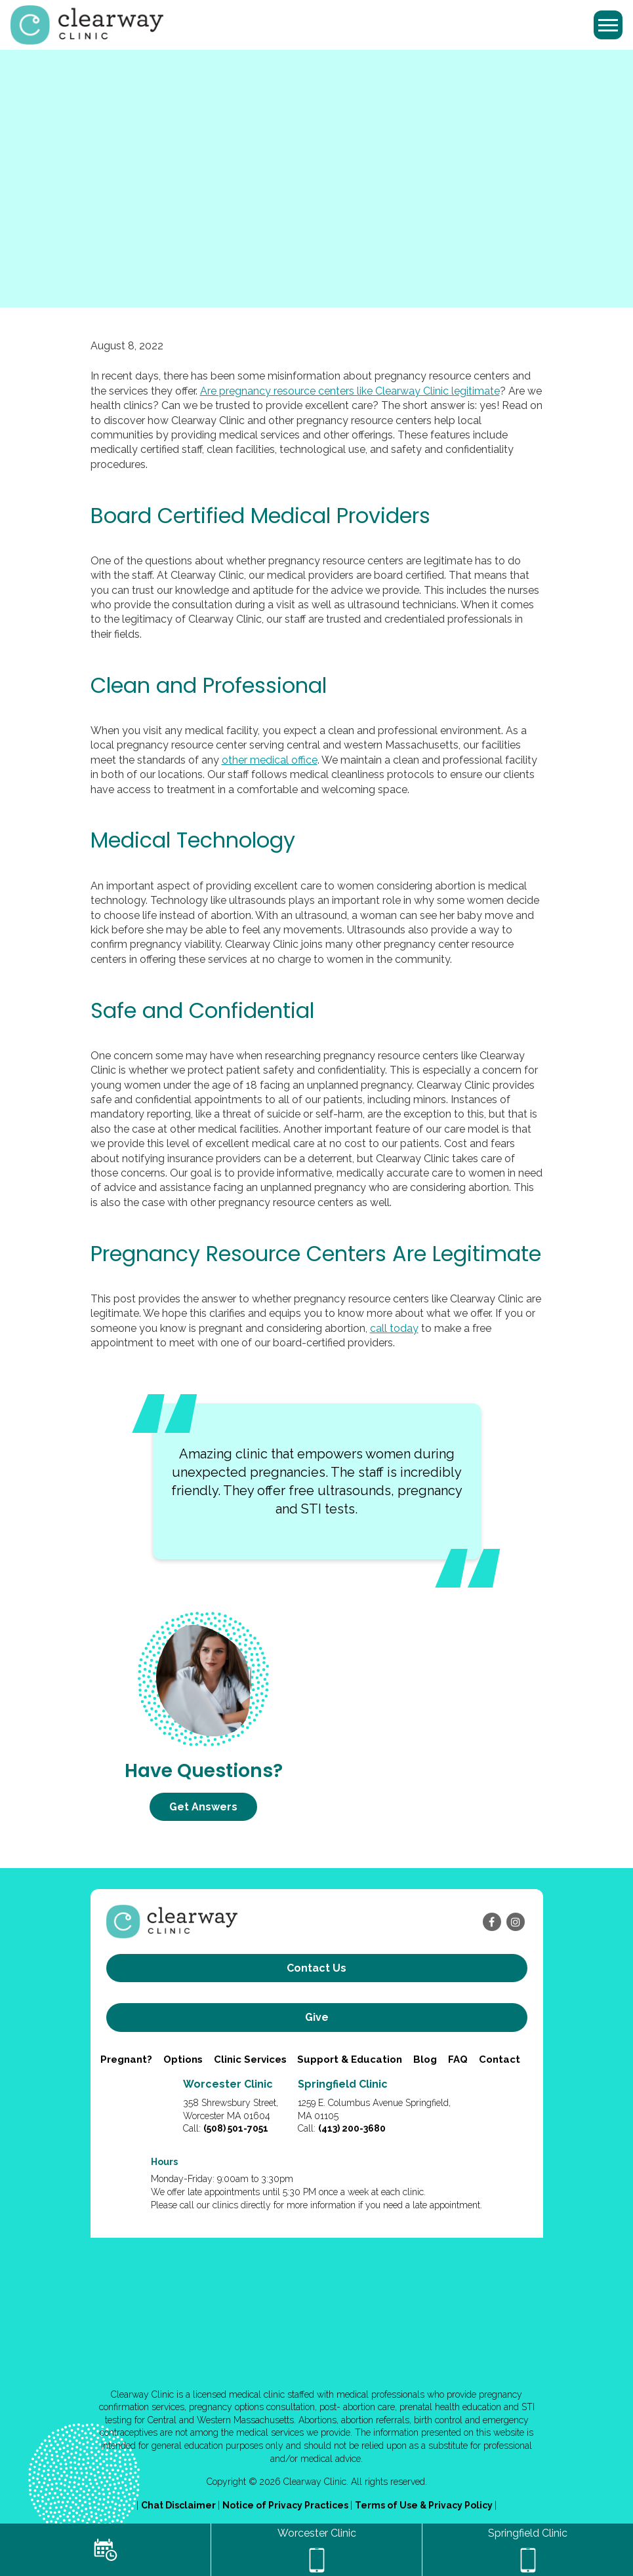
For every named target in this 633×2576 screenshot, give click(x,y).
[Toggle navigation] (608, 24)
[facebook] (492, 1922)
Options (183, 2059)
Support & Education (349, 2059)
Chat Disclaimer (179, 2505)
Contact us (316, 1968)
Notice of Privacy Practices (286, 2505)
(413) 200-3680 (352, 2128)
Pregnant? (126, 2059)
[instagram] (515, 1922)
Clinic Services (250, 2059)
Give (317, 2017)
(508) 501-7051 (235, 2128)
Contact (499, 2059)
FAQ (458, 2059)
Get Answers (203, 1807)
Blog (425, 2059)
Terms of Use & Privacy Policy (425, 2505)
